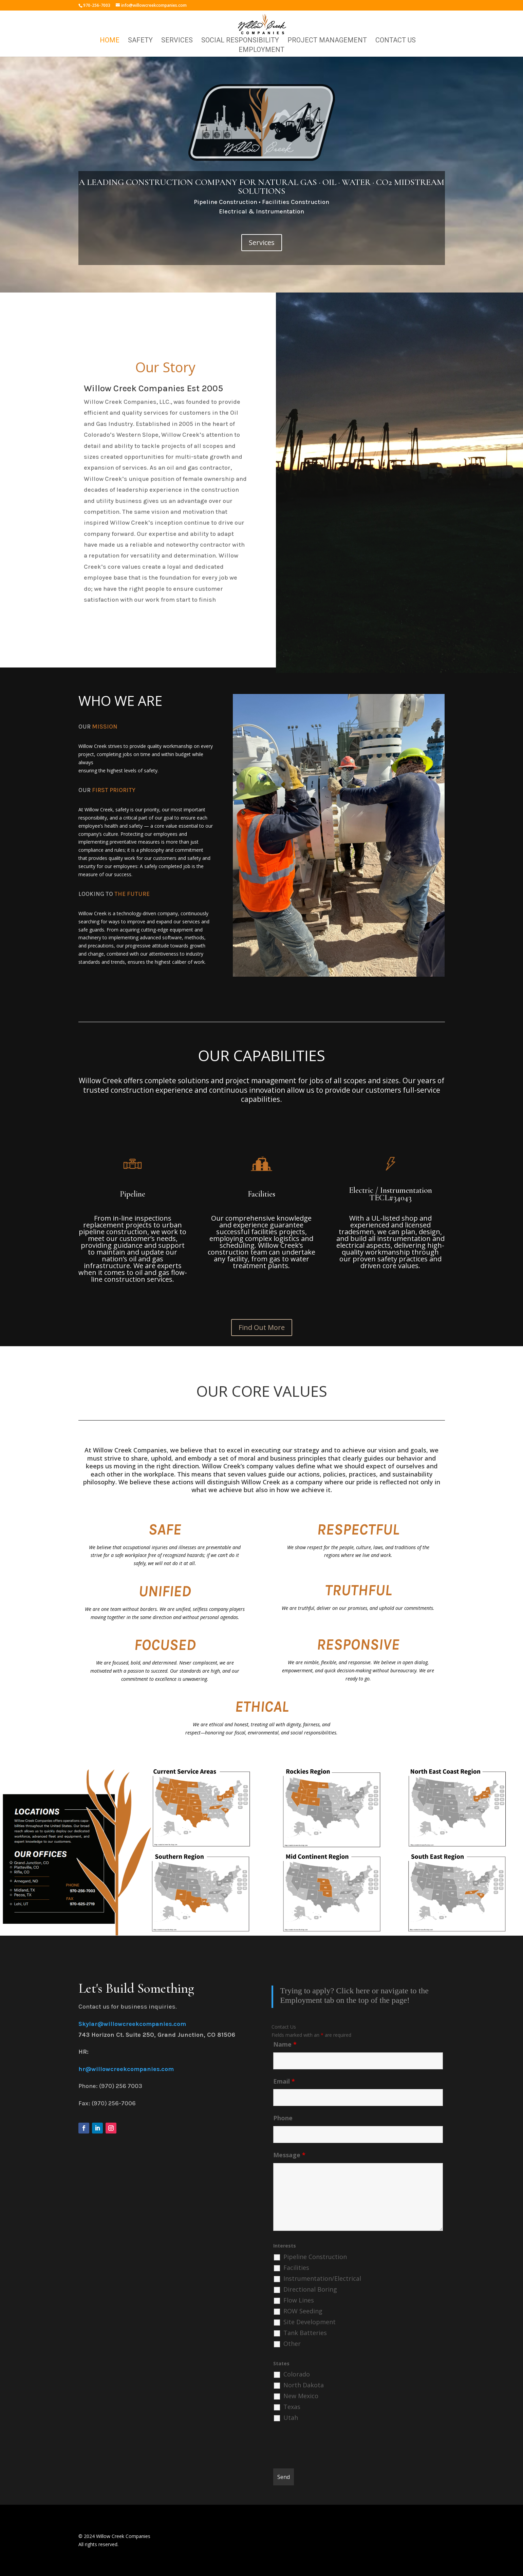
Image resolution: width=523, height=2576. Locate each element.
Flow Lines (298, 2300)
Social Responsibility (240, 41)
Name (285, 2044)
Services (177, 41)
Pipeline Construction (315, 2256)
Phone (283, 2118)
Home (109, 41)
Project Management (327, 41)
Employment (261, 50)
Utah (290, 2417)
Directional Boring (310, 2289)
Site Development (309, 2321)
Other (292, 2343)
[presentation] (324, 2446)
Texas (291, 2406)
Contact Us (395, 41)
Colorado (296, 2374)
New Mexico (300, 2395)
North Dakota (303, 2385)
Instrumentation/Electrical (322, 2278)
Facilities (296, 2267)
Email (284, 2081)
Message (289, 2155)
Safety (140, 41)
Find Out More (262, 1327)
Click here (353, 1990)
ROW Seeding (302, 2311)
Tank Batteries (305, 2332)
